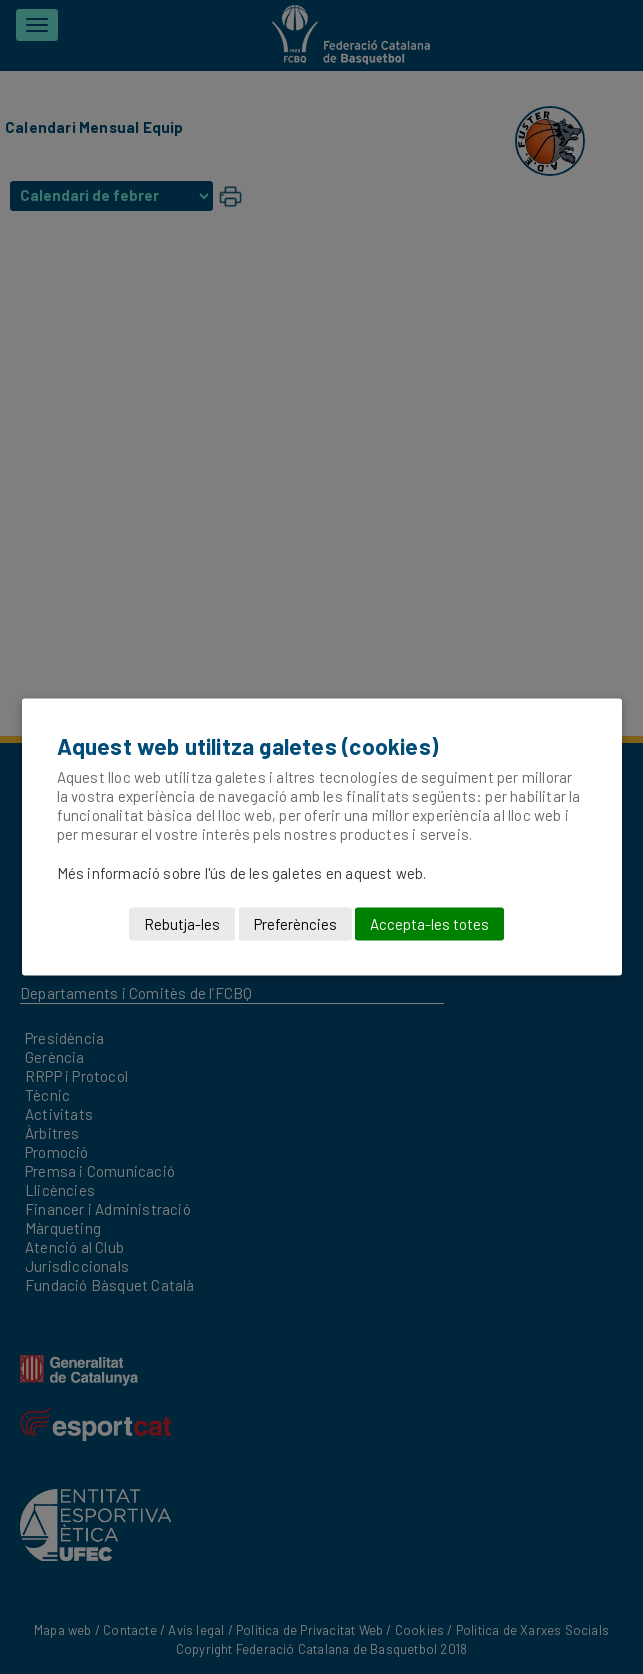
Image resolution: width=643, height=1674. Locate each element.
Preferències (295, 924)
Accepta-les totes (429, 924)
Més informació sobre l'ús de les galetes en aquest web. (242, 873)
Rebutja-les (182, 924)
